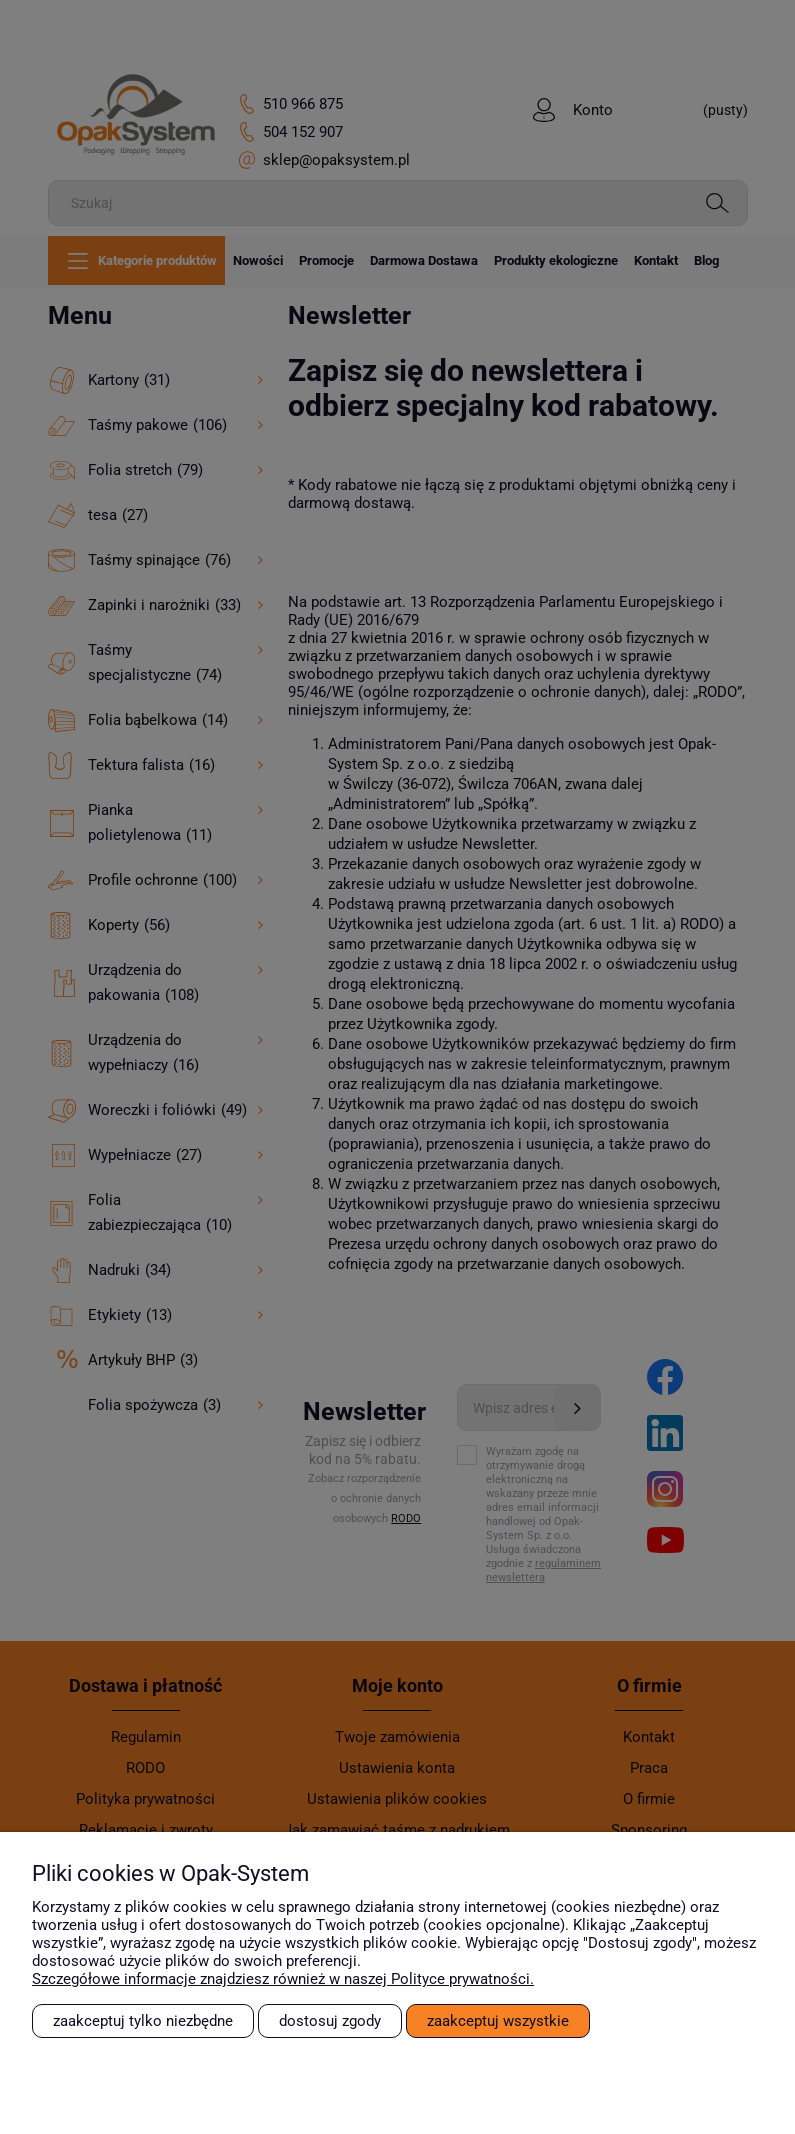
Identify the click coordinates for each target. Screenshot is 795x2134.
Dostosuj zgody (330, 2021)
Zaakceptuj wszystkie (498, 2021)
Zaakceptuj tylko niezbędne (143, 2021)
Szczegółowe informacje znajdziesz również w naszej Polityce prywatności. (283, 1979)
